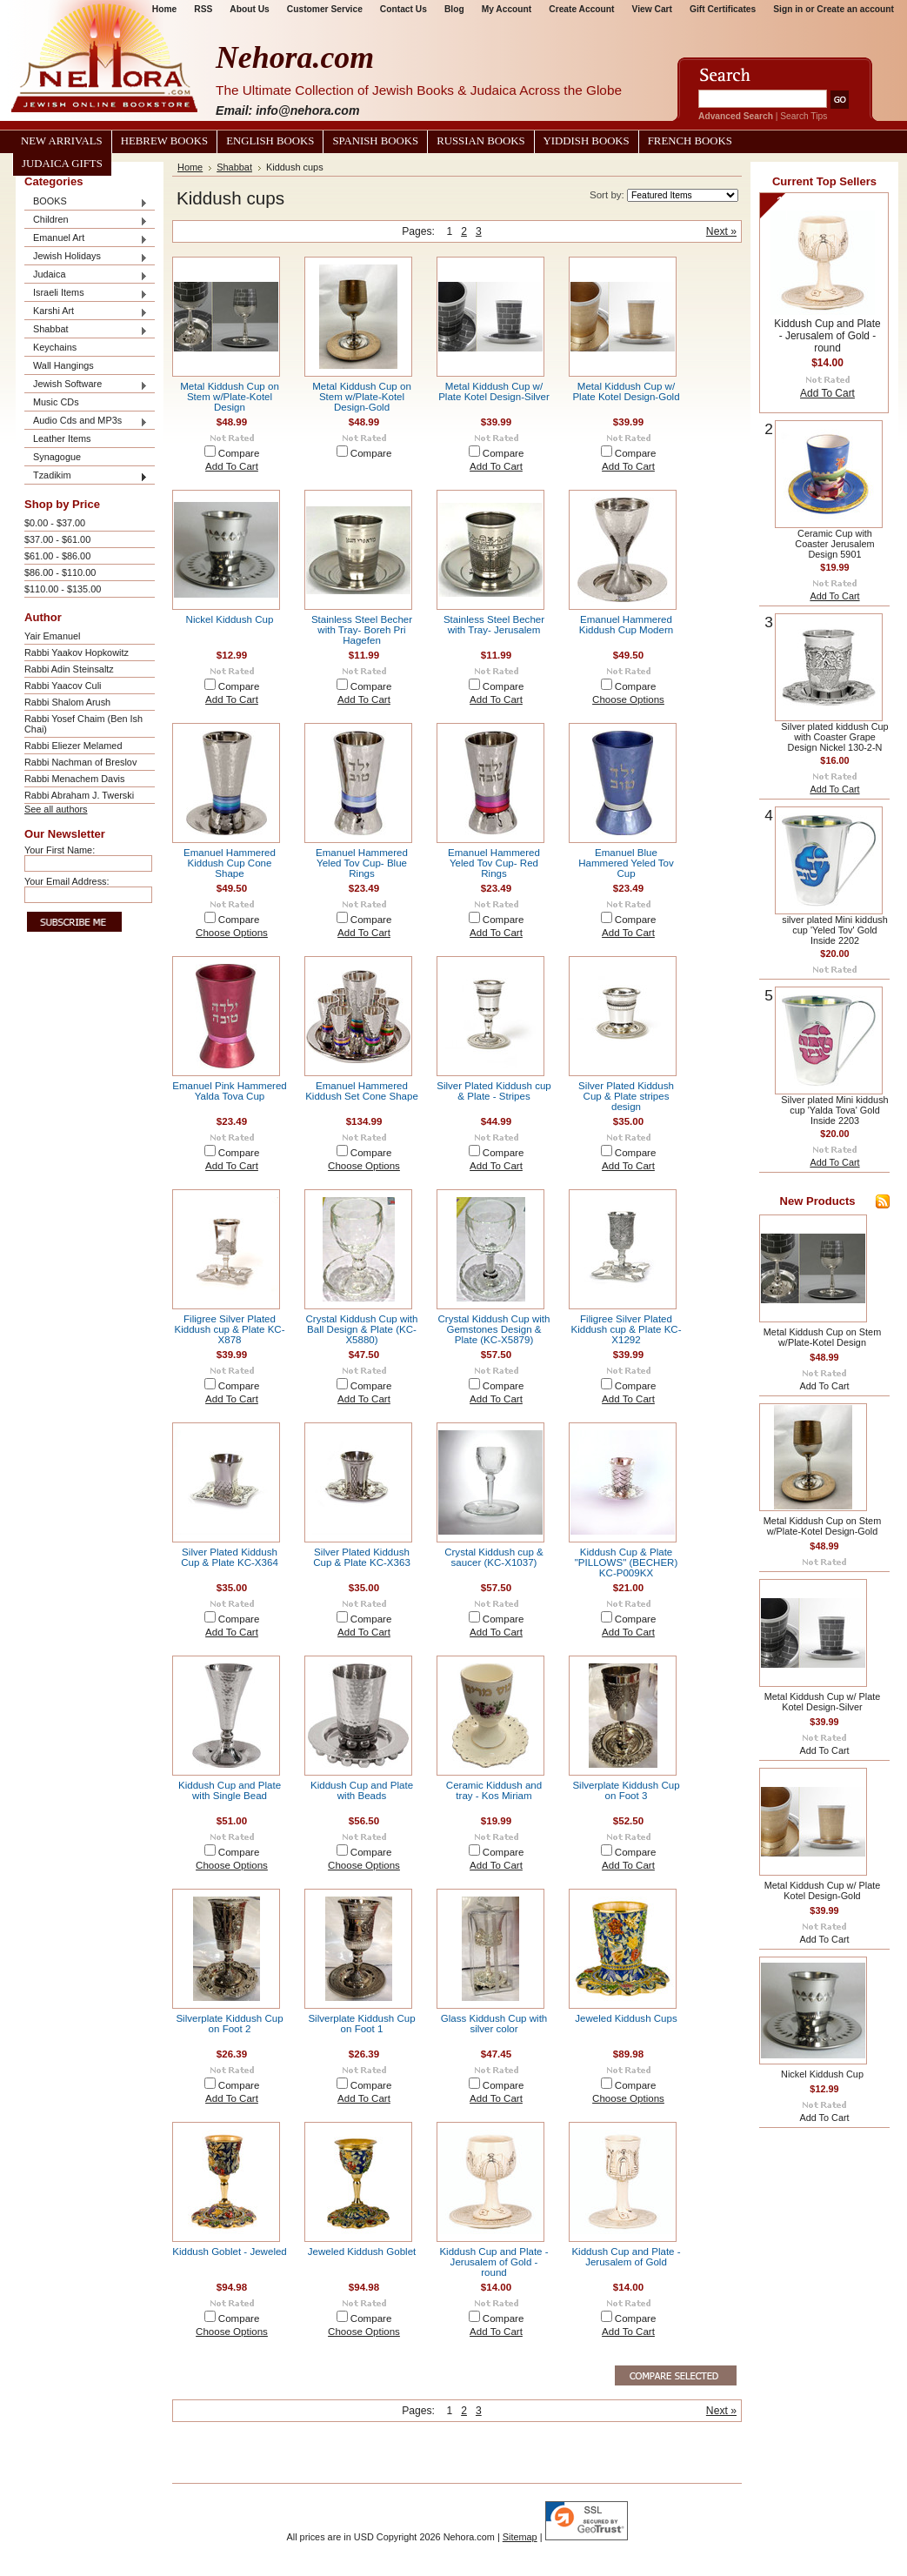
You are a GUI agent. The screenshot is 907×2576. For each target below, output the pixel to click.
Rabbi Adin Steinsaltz (69, 669)
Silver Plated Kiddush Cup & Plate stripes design (626, 1096)
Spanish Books (375, 141)
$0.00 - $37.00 (54, 523)
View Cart (652, 9)
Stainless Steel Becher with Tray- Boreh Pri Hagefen (361, 630)
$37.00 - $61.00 (57, 539)
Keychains (55, 347)
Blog (454, 9)
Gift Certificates (723, 9)
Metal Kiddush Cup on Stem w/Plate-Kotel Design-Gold (361, 396)
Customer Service (325, 9)
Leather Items (62, 438)
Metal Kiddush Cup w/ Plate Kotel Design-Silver (494, 391)
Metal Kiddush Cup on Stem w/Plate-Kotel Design (229, 396)
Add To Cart (231, 466)
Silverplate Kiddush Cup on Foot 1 (361, 2023)
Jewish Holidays (86, 257)
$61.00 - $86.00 (57, 556)
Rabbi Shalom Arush (67, 702)
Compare (239, 453)
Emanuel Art (86, 238)
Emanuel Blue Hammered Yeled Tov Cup (626, 863)
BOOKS (86, 202)
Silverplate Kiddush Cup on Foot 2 (229, 2023)
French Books (690, 141)
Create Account (581, 9)
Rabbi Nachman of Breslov (80, 762)
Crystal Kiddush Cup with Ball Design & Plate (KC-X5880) (362, 1329)
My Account (507, 9)
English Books (270, 141)
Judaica (86, 275)
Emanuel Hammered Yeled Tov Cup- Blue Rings (362, 863)
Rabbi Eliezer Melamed (73, 745)
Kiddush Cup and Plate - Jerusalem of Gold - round (493, 2262)
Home (190, 167)
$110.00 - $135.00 (62, 589)
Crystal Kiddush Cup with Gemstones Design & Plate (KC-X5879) (494, 1329)
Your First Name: (59, 850)
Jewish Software (86, 384)
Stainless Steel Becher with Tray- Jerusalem (493, 624)
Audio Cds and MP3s (86, 421)
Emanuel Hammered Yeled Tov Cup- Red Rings (494, 863)
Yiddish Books (587, 141)
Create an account (855, 9)
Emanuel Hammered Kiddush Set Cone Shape (361, 1091)
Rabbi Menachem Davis (74, 778)
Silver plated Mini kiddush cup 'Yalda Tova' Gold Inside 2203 (834, 1110)
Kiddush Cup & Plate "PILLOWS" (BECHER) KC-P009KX (626, 1562)
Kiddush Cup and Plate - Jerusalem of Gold (625, 2256)
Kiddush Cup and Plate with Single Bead (229, 1790)
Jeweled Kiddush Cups (626, 2018)
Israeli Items (86, 293)
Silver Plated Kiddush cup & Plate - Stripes (494, 1091)
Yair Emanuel (52, 636)
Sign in (788, 9)
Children (86, 220)
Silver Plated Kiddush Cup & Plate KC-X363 (361, 1557)
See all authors (56, 809)
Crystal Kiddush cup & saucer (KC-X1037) (494, 1557)
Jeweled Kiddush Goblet (362, 2251)
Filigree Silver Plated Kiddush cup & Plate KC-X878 (229, 1329)
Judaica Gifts (62, 163)
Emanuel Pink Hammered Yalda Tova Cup (229, 1091)
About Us (249, 9)
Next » (721, 231)
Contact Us (403, 9)
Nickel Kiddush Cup (230, 619)
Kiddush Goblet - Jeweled (229, 2251)
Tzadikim (86, 476)
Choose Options (628, 699)
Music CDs (56, 402)
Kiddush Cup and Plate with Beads (361, 1790)
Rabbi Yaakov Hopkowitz (76, 652)
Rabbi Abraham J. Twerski (79, 795)
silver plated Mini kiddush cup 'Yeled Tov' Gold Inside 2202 (835, 930)
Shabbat (86, 330)
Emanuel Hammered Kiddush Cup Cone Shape (229, 863)
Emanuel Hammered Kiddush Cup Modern (626, 624)
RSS (203, 9)
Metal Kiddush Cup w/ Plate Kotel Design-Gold (625, 391)
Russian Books (480, 141)
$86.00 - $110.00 (60, 572)
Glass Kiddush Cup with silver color (494, 2023)
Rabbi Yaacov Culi (62, 685)
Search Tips (803, 116)
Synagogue (57, 457)
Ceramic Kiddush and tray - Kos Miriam (494, 1790)
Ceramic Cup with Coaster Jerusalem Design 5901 (834, 543)
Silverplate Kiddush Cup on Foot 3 (625, 1790)
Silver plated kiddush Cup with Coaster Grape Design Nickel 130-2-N (834, 737)
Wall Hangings (63, 365)
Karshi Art (86, 311)
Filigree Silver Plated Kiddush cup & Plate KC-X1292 (625, 1329)
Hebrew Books (164, 141)
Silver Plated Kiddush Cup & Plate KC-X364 (229, 1557)
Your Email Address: (67, 881)
